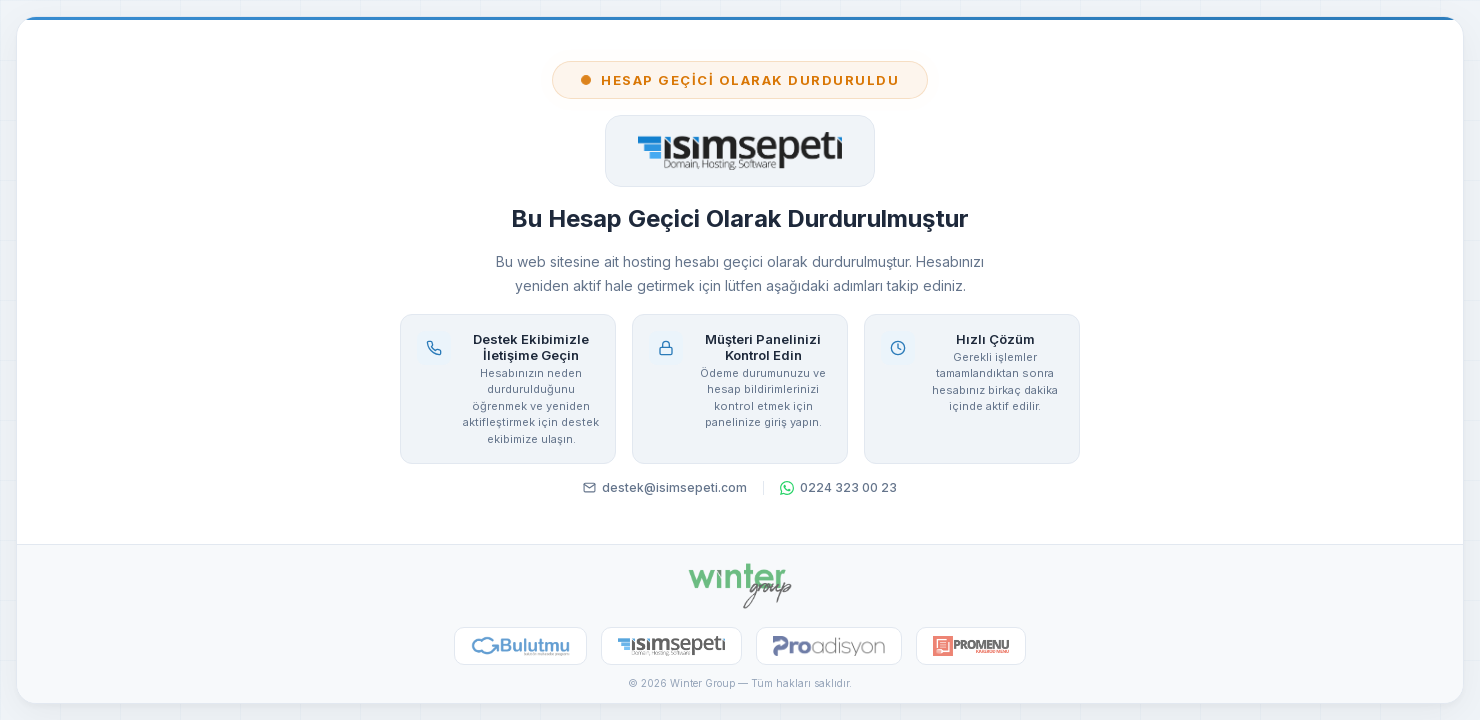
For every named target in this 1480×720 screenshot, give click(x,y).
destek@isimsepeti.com (665, 487)
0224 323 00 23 (838, 487)
